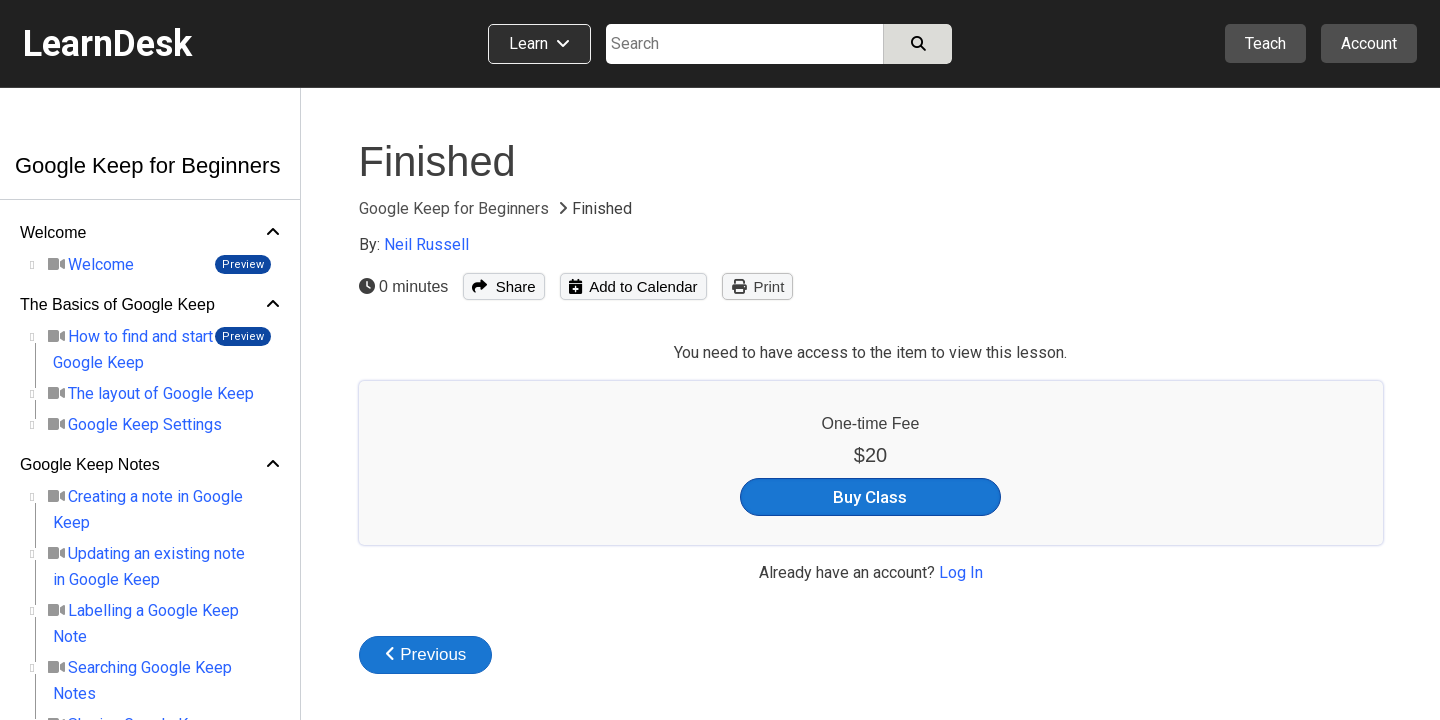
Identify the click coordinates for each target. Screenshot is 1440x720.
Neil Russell (426, 244)
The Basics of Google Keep (117, 304)
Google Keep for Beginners (147, 165)
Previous (426, 654)
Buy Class (870, 497)
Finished (437, 161)
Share (503, 286)
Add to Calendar (633, 286)
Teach (1265, 43)
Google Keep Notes (90, 464)
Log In (961, 572)
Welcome (53, 232)
